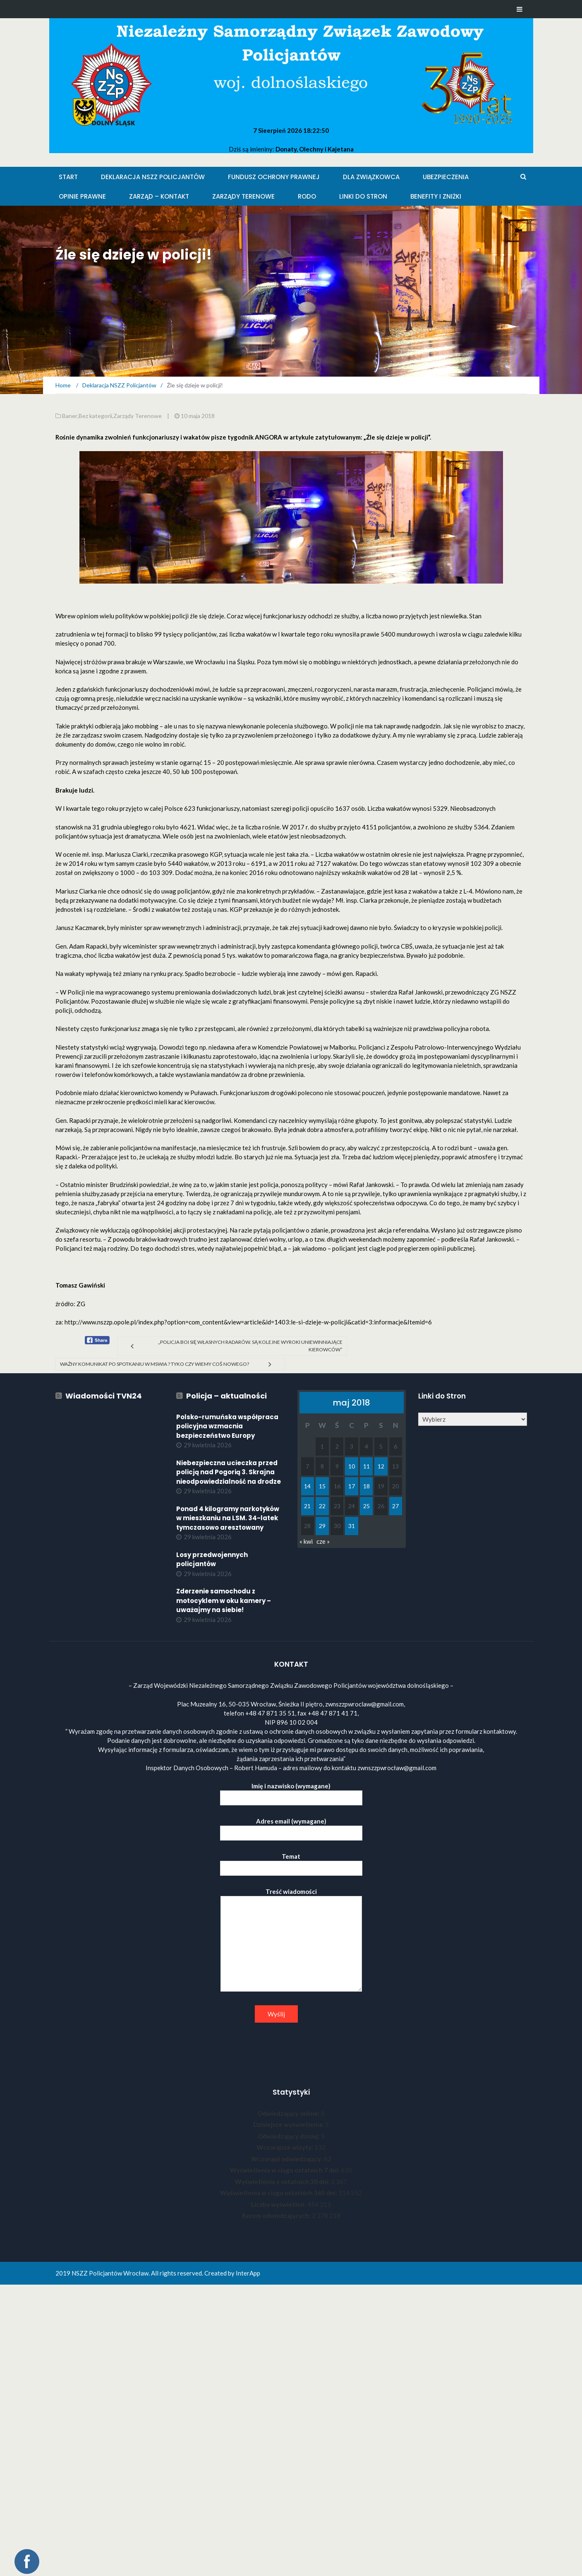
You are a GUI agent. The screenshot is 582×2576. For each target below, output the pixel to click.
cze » (323, 1541)
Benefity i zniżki (435, 196)
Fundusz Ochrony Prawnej (274, 177)
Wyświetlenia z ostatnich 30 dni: (283, 2181)
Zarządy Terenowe (243, 196)
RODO (307, 196)
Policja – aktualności (226, 1396)
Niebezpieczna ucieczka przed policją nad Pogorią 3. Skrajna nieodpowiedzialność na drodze (228, 1472)
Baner (69, 415)
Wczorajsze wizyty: (285, 2147)
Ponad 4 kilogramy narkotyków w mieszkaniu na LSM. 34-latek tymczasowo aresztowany (227, 1518)
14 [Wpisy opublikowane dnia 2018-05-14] (307, 1486)
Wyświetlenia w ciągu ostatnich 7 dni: (285, 2170)
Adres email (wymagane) (291, 1827)
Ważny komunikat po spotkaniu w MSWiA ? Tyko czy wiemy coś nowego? (154, 1364)
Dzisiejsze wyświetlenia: (289, 2124)
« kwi (306, 1541)
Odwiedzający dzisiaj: (289, 2136)
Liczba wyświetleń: (279, 2204)
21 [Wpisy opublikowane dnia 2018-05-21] (307, 1505)
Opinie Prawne (82, 196)
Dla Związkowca (371, 177)
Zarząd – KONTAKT (159, 196)
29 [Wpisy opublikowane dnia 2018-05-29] (322, 1525)
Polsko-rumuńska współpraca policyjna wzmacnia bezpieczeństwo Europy (227, 1426)
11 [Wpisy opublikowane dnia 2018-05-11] (366, 1466)
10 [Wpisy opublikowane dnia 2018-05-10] (351, 1466)
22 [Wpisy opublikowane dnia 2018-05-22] (322, 1505)
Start (68, 177)
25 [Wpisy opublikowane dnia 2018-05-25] (366, 1505)
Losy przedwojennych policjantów (212, 1559)
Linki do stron (363, 196)
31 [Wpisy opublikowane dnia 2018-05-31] (351, 1525)
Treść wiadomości (291, 1940)
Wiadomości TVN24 (103, 1396)
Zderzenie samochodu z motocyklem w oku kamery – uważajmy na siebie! (223, 1600)
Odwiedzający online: (289, 2113)
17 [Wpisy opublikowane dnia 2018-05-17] (351, 1486)
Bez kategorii (95, 415)
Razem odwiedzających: (277, 2215)
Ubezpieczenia (446, 177)
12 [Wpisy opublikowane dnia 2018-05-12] (381, 1466)
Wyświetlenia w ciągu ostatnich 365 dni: (279, 2192)
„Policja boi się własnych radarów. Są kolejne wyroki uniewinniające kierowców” (250, 1346)
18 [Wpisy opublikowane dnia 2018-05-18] (366, 1486)
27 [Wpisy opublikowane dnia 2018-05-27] (395, 1505)
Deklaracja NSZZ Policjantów (153, 177)
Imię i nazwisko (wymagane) (291, 1792)
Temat (291, 1862)
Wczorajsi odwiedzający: (287, 2159)
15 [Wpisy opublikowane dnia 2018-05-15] (322, 1486)
